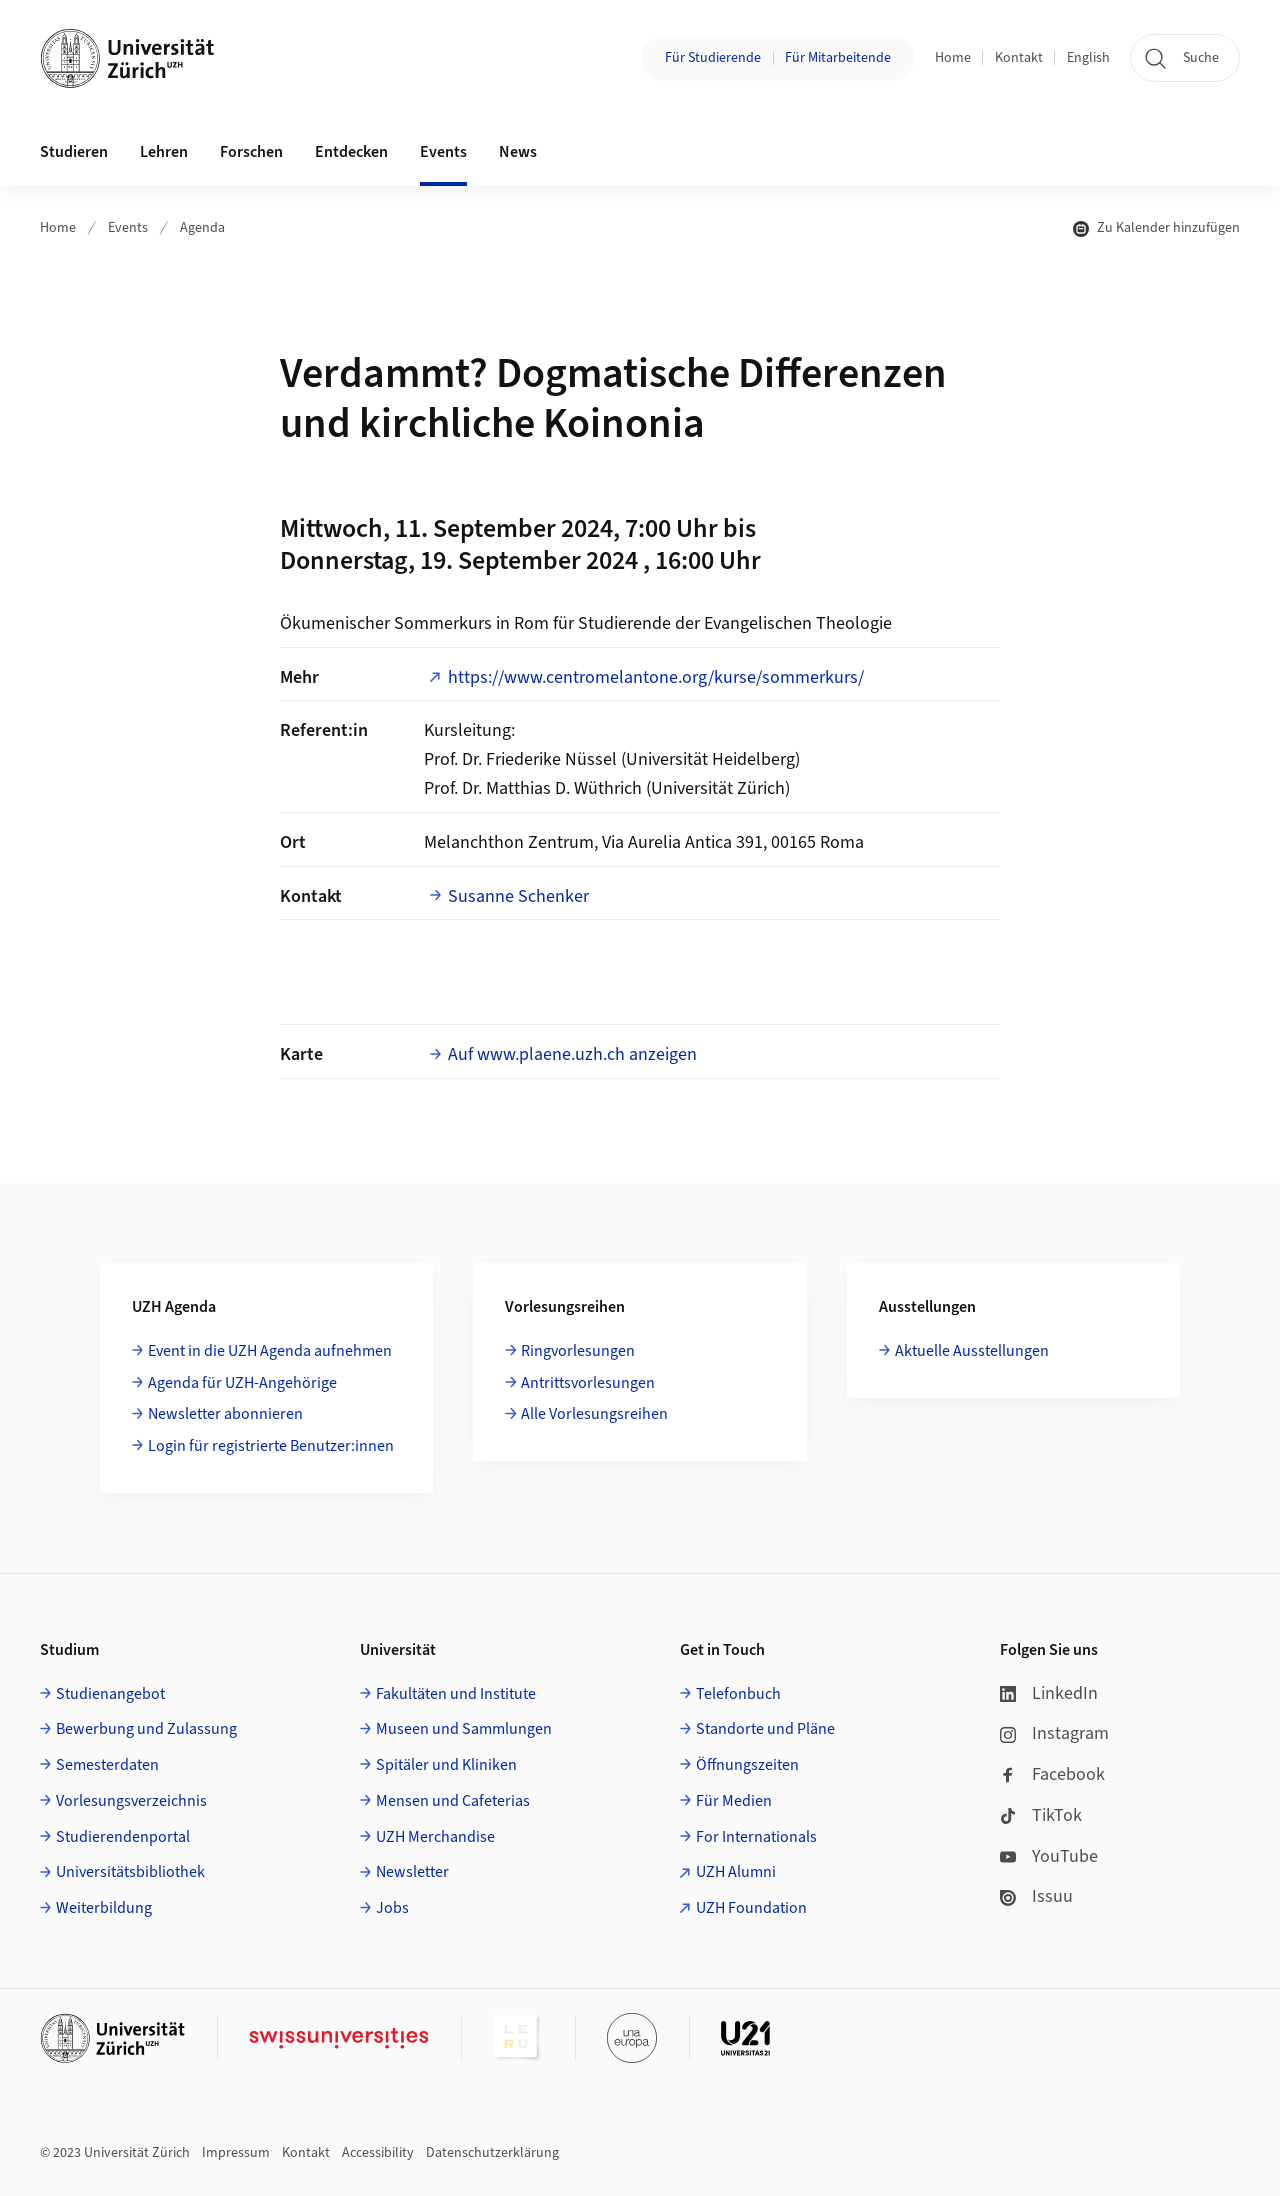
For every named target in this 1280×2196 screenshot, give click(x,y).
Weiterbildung (104, 1908)
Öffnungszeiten (747, 1765)
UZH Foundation (751, 1908)
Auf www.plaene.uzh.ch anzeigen (572, 1054)
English (1088, 58)
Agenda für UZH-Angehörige (242, 1383)
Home (953, 58)
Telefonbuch (738, 1694)
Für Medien (734, 1801)
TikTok (1041, 1815)
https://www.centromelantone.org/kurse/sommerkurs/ (656, 677)
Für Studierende (713, 58)
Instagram (1054, 1733)
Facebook (1052, 1774)
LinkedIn (1049, 1693)
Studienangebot (110, 1694)
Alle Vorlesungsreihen (594, 1414)
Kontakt (1019, 58)
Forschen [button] (251, 152)
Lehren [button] (164, 152)
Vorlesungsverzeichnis (131, 1801)
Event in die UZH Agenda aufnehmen (270, 1351)
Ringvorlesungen (578, 1351)
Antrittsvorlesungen (588, 1383)
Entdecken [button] (351, 152)
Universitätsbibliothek (130, 1872)
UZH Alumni (736, 1872)
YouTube (1049, 1856)
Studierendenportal (123, 1837)
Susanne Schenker (518, 896)
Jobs (392, 1908)
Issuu (1036, 1896)
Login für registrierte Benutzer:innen (271, 1446)
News (518, 152)
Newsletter (412, 1872)
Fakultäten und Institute (456, 1694)
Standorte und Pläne (765, 1729)
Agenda (202, 228)
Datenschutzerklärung (492, 2153)
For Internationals (756, 1837)
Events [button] (443, 152)
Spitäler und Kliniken (446, 1765)
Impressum (236, 2153)
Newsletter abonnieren (225, 1414)
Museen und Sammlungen (464, 1729)
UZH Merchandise (435, 1837)
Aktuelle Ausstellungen (972, 1351)
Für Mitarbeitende (838, 58)
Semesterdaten (107, 1765)
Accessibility (378, 2153)
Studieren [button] (74, 152)
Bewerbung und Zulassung (146, 1729)
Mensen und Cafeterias (453, 1801)
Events (128, 228)
